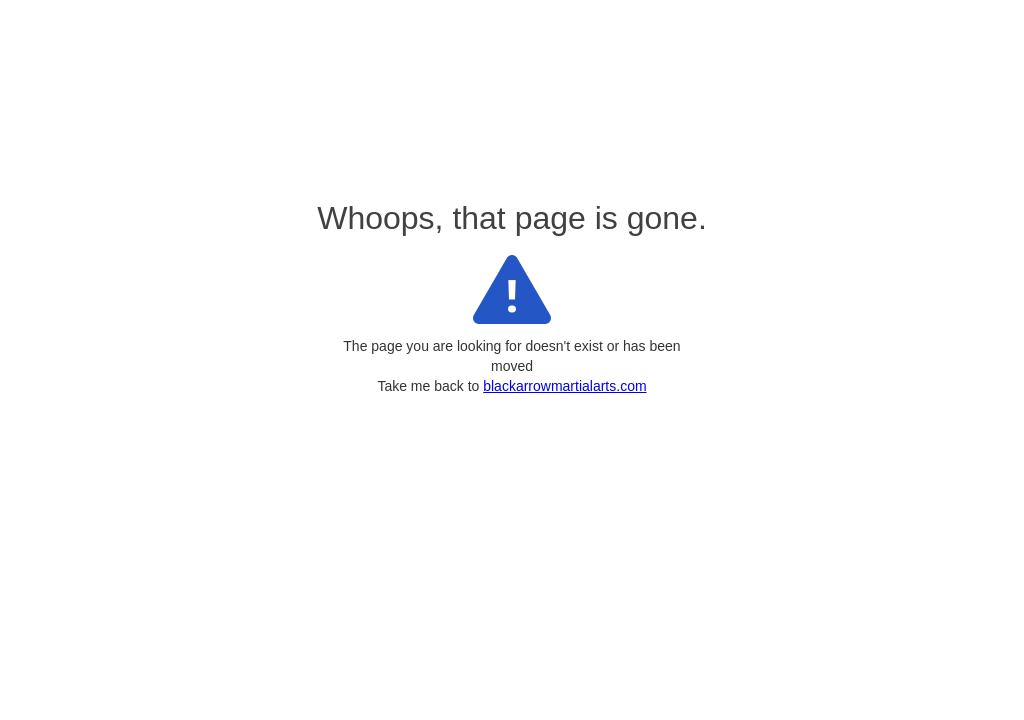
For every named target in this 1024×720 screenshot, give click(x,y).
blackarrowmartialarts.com (564, 386)
